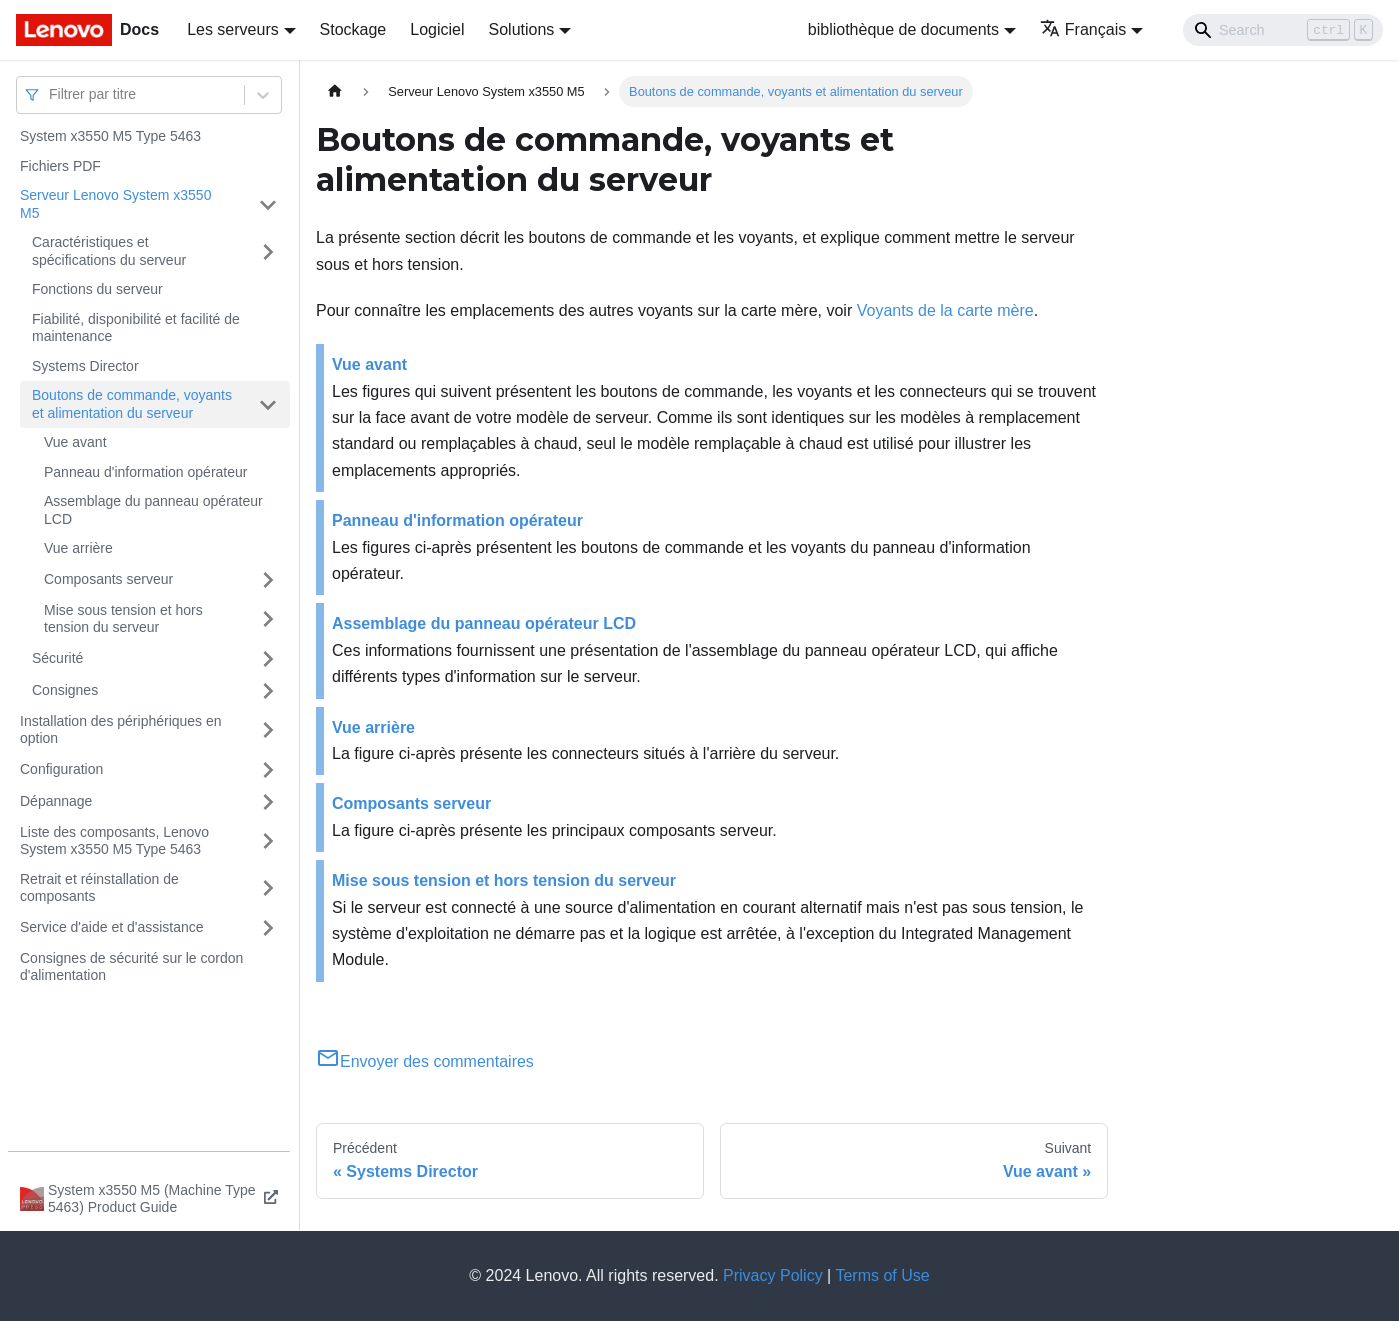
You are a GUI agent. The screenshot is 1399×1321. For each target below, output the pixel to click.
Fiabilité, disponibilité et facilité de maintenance (136, 328)
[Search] (1283, 30)
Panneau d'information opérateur (145, 472)
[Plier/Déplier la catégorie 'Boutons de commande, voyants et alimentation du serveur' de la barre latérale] (268, 404)
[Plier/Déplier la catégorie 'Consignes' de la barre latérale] (268, 691)
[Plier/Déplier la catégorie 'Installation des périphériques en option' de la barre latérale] (268, 730)
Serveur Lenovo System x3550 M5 (115, 204)
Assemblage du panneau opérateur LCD (153, 510)
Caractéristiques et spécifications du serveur (109, 251)
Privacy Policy (773, 1275)
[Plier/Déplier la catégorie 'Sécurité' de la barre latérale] (268, 659)
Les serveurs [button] (233, 29)
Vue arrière (78, 548)
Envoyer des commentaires (425, 1061)
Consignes (65, 690)
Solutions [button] (522, 29)
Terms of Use (882, 1275)
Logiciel (437, 29)
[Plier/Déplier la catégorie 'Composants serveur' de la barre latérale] (268, 580)
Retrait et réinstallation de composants (99, 888)
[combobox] (51, 94)
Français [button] (1083, 29)
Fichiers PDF (60, 166)
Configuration (61, 769)
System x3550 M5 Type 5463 (110, 136)
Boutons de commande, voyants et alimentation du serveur (132, 404)
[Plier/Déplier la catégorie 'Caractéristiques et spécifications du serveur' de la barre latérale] (268, 251)
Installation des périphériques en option (121, 730)
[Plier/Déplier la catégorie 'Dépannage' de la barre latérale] (268, 802)
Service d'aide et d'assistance (112, 927)
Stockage (353, 29)
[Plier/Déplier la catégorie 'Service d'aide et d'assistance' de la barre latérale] (268, 928)
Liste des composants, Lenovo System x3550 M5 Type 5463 (114, 841)
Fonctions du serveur (97, 289)
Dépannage (56, 801)
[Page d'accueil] (335, 91)
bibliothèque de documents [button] (903, 29)
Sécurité (57, 658)
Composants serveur (108, 579)
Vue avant (75, 442)
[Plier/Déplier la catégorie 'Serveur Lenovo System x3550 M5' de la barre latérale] (268, 204)
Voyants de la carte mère (945, 310)
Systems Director (85, 366)
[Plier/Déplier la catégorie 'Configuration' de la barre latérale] (268, 770)
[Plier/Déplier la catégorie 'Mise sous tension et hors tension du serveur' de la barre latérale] (268, 619)
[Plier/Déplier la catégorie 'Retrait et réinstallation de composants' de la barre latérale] (268, 888)
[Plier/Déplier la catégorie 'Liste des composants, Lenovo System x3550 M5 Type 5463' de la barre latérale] (268, 841)
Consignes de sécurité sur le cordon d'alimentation (131, 967)
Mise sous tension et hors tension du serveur (123, 619)
